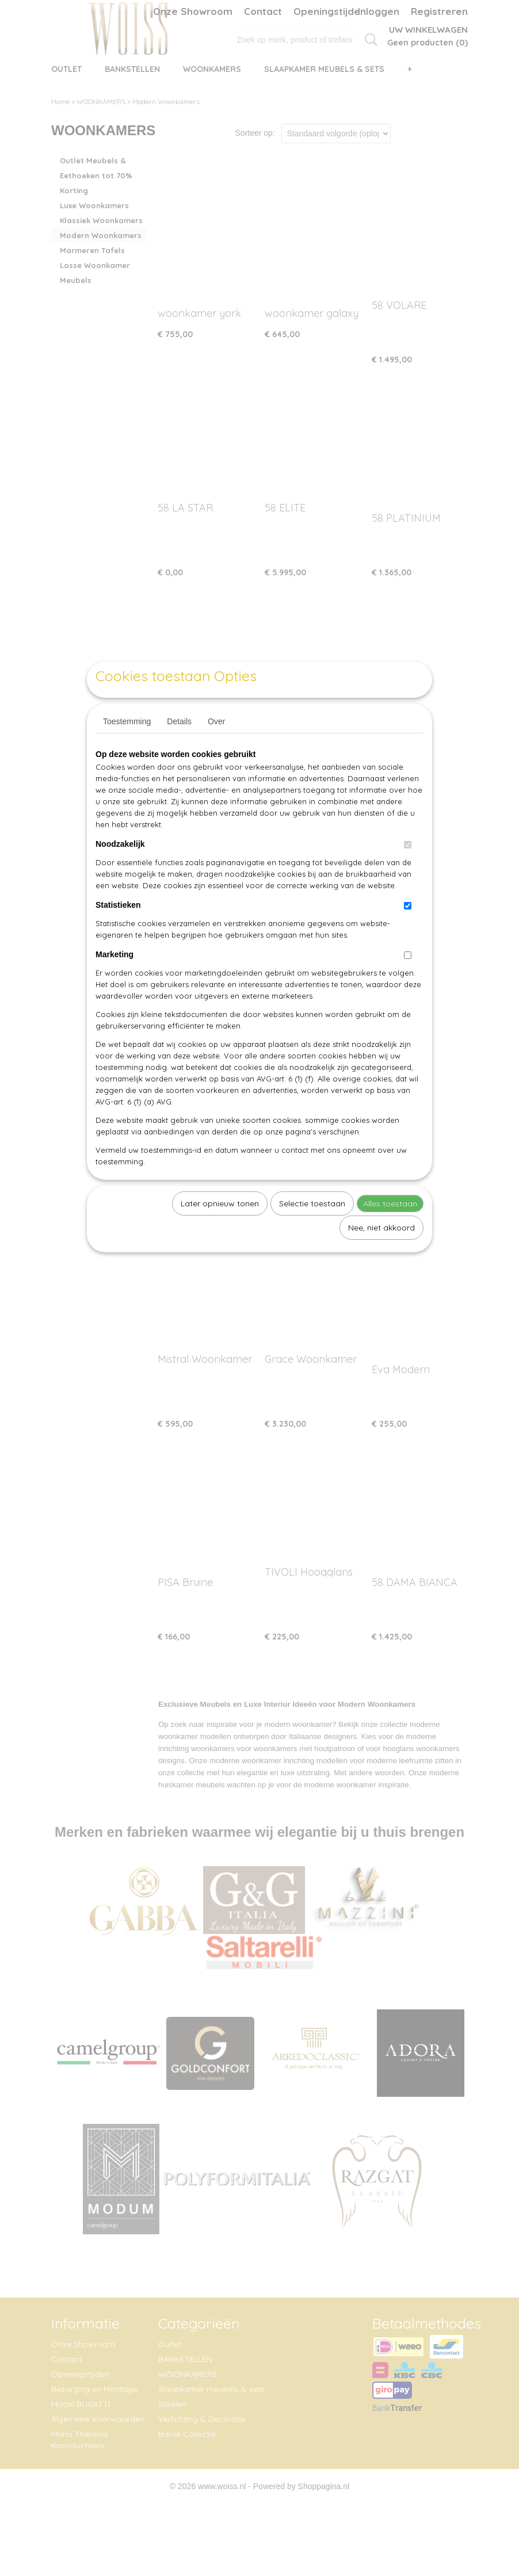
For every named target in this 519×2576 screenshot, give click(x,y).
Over (216, 747)
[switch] (407, 871)
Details (179, 747)
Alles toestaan (390, 1230)
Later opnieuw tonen (220, 1230)
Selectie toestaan (312, 1230)
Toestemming (127, 747)
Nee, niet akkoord (381, 1254)
